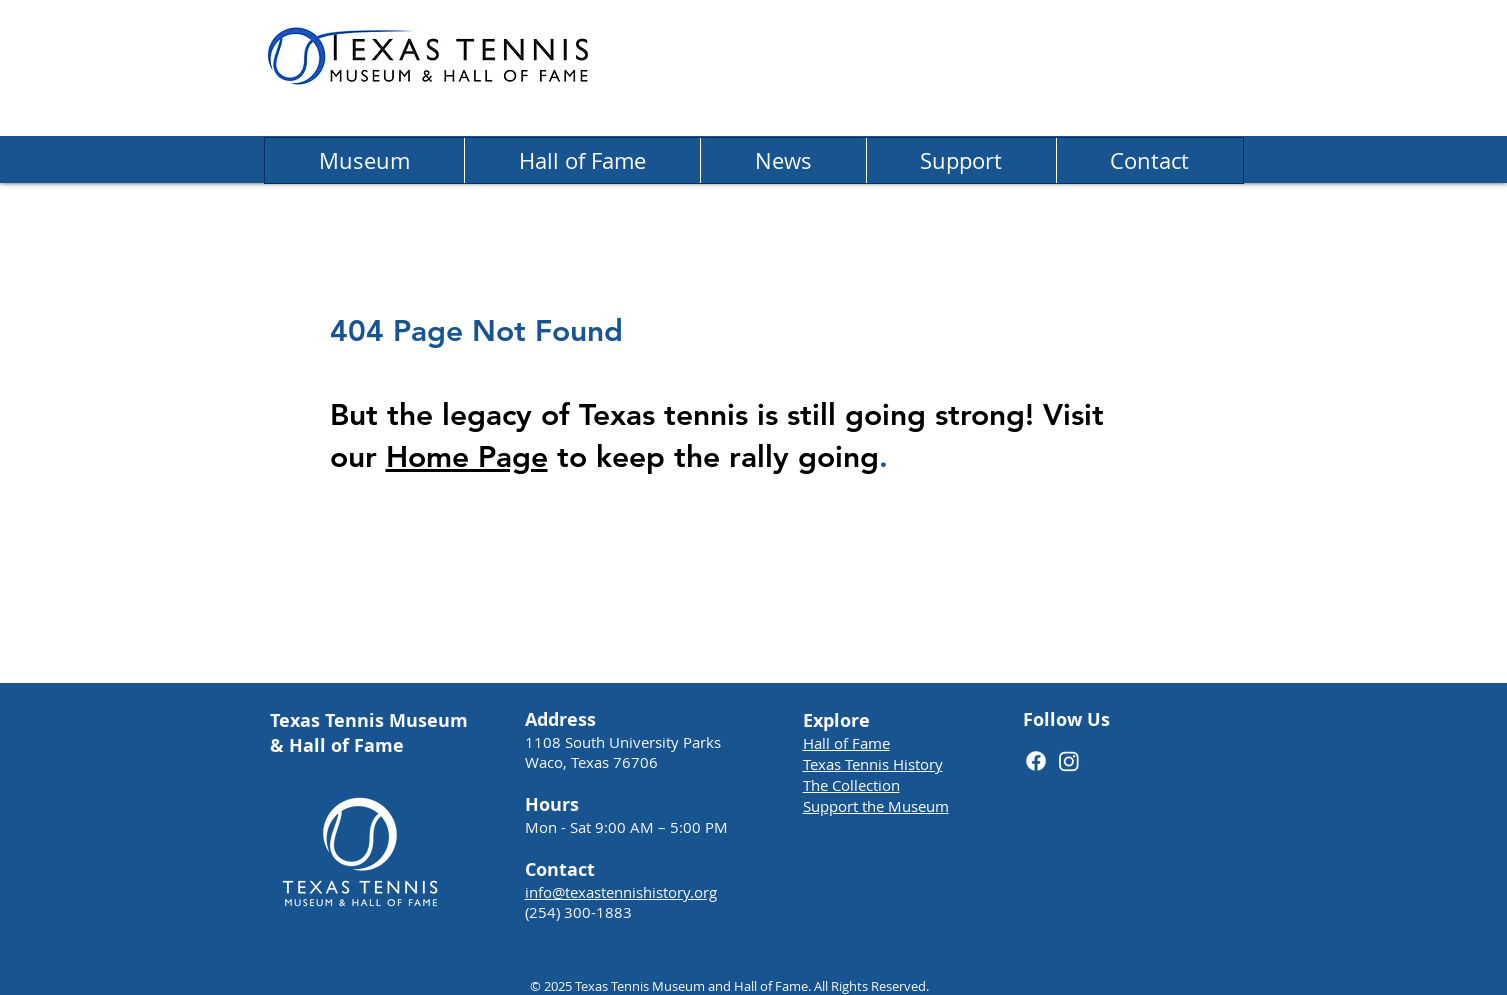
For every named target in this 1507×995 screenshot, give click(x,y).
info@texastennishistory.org (621, 892)
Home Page (467, 457)
